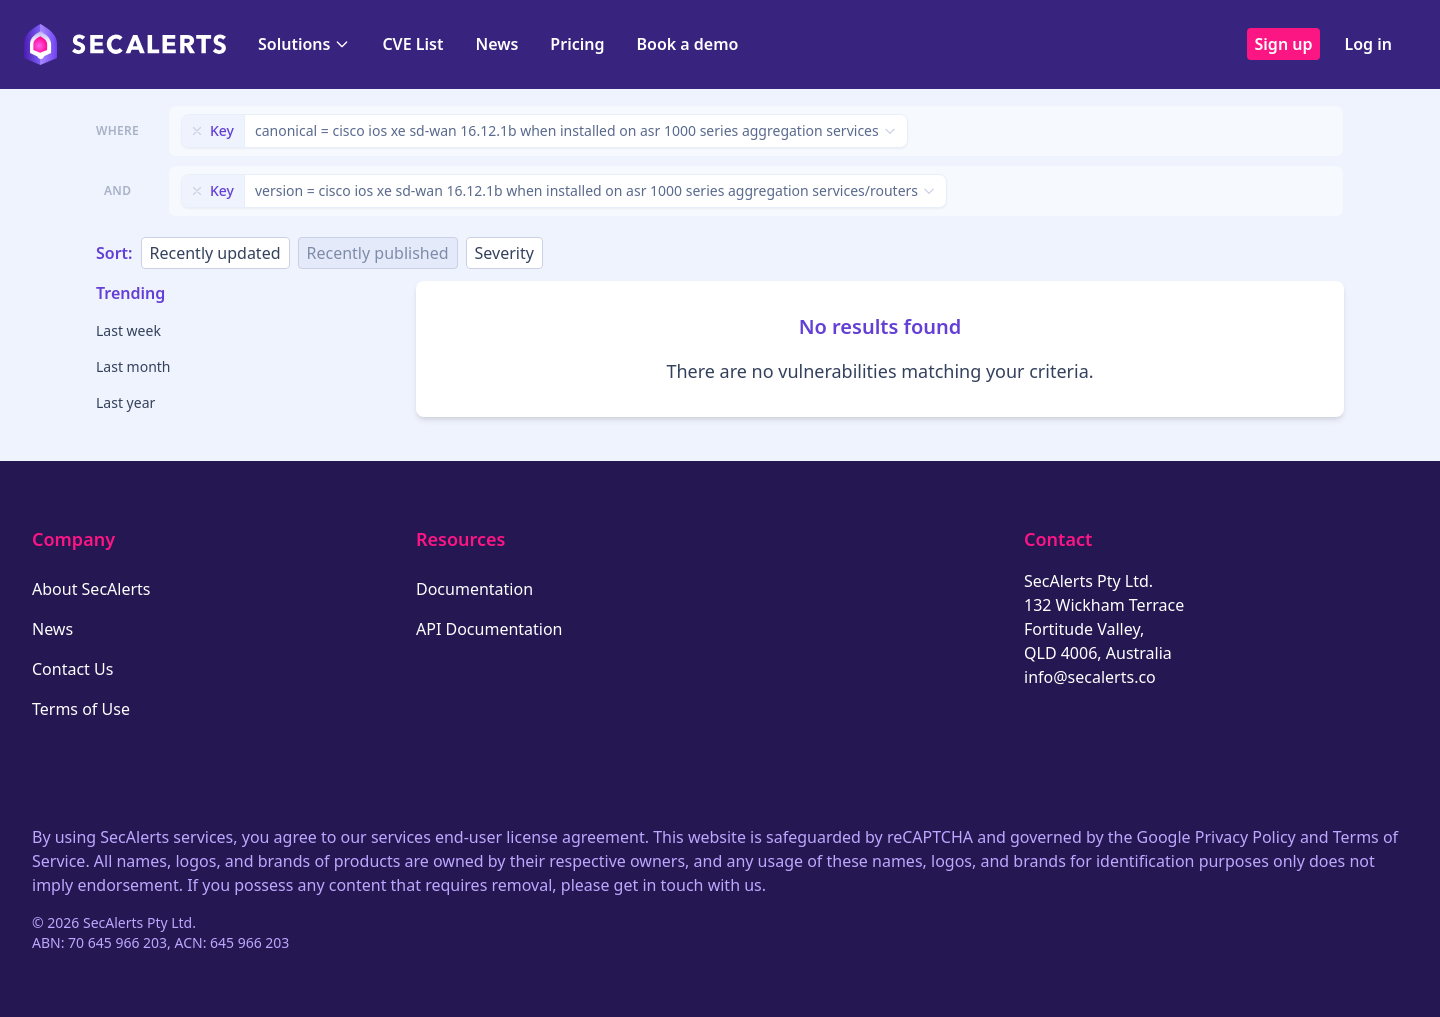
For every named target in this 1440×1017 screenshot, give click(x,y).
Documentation (474, 589)
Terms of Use (81, 709)
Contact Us (72, 669)
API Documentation (489, 629)
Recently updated (215, 253)
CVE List (412, 44)
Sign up (1284, 44)
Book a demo (687, 44)
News (496, 44)
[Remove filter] (197, 131)
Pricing (577, 44)
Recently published (378, 253)
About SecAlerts (91, 589)
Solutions (304, 44)
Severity (504, 253)
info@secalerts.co (1090, 677)
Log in (1368, 44)
